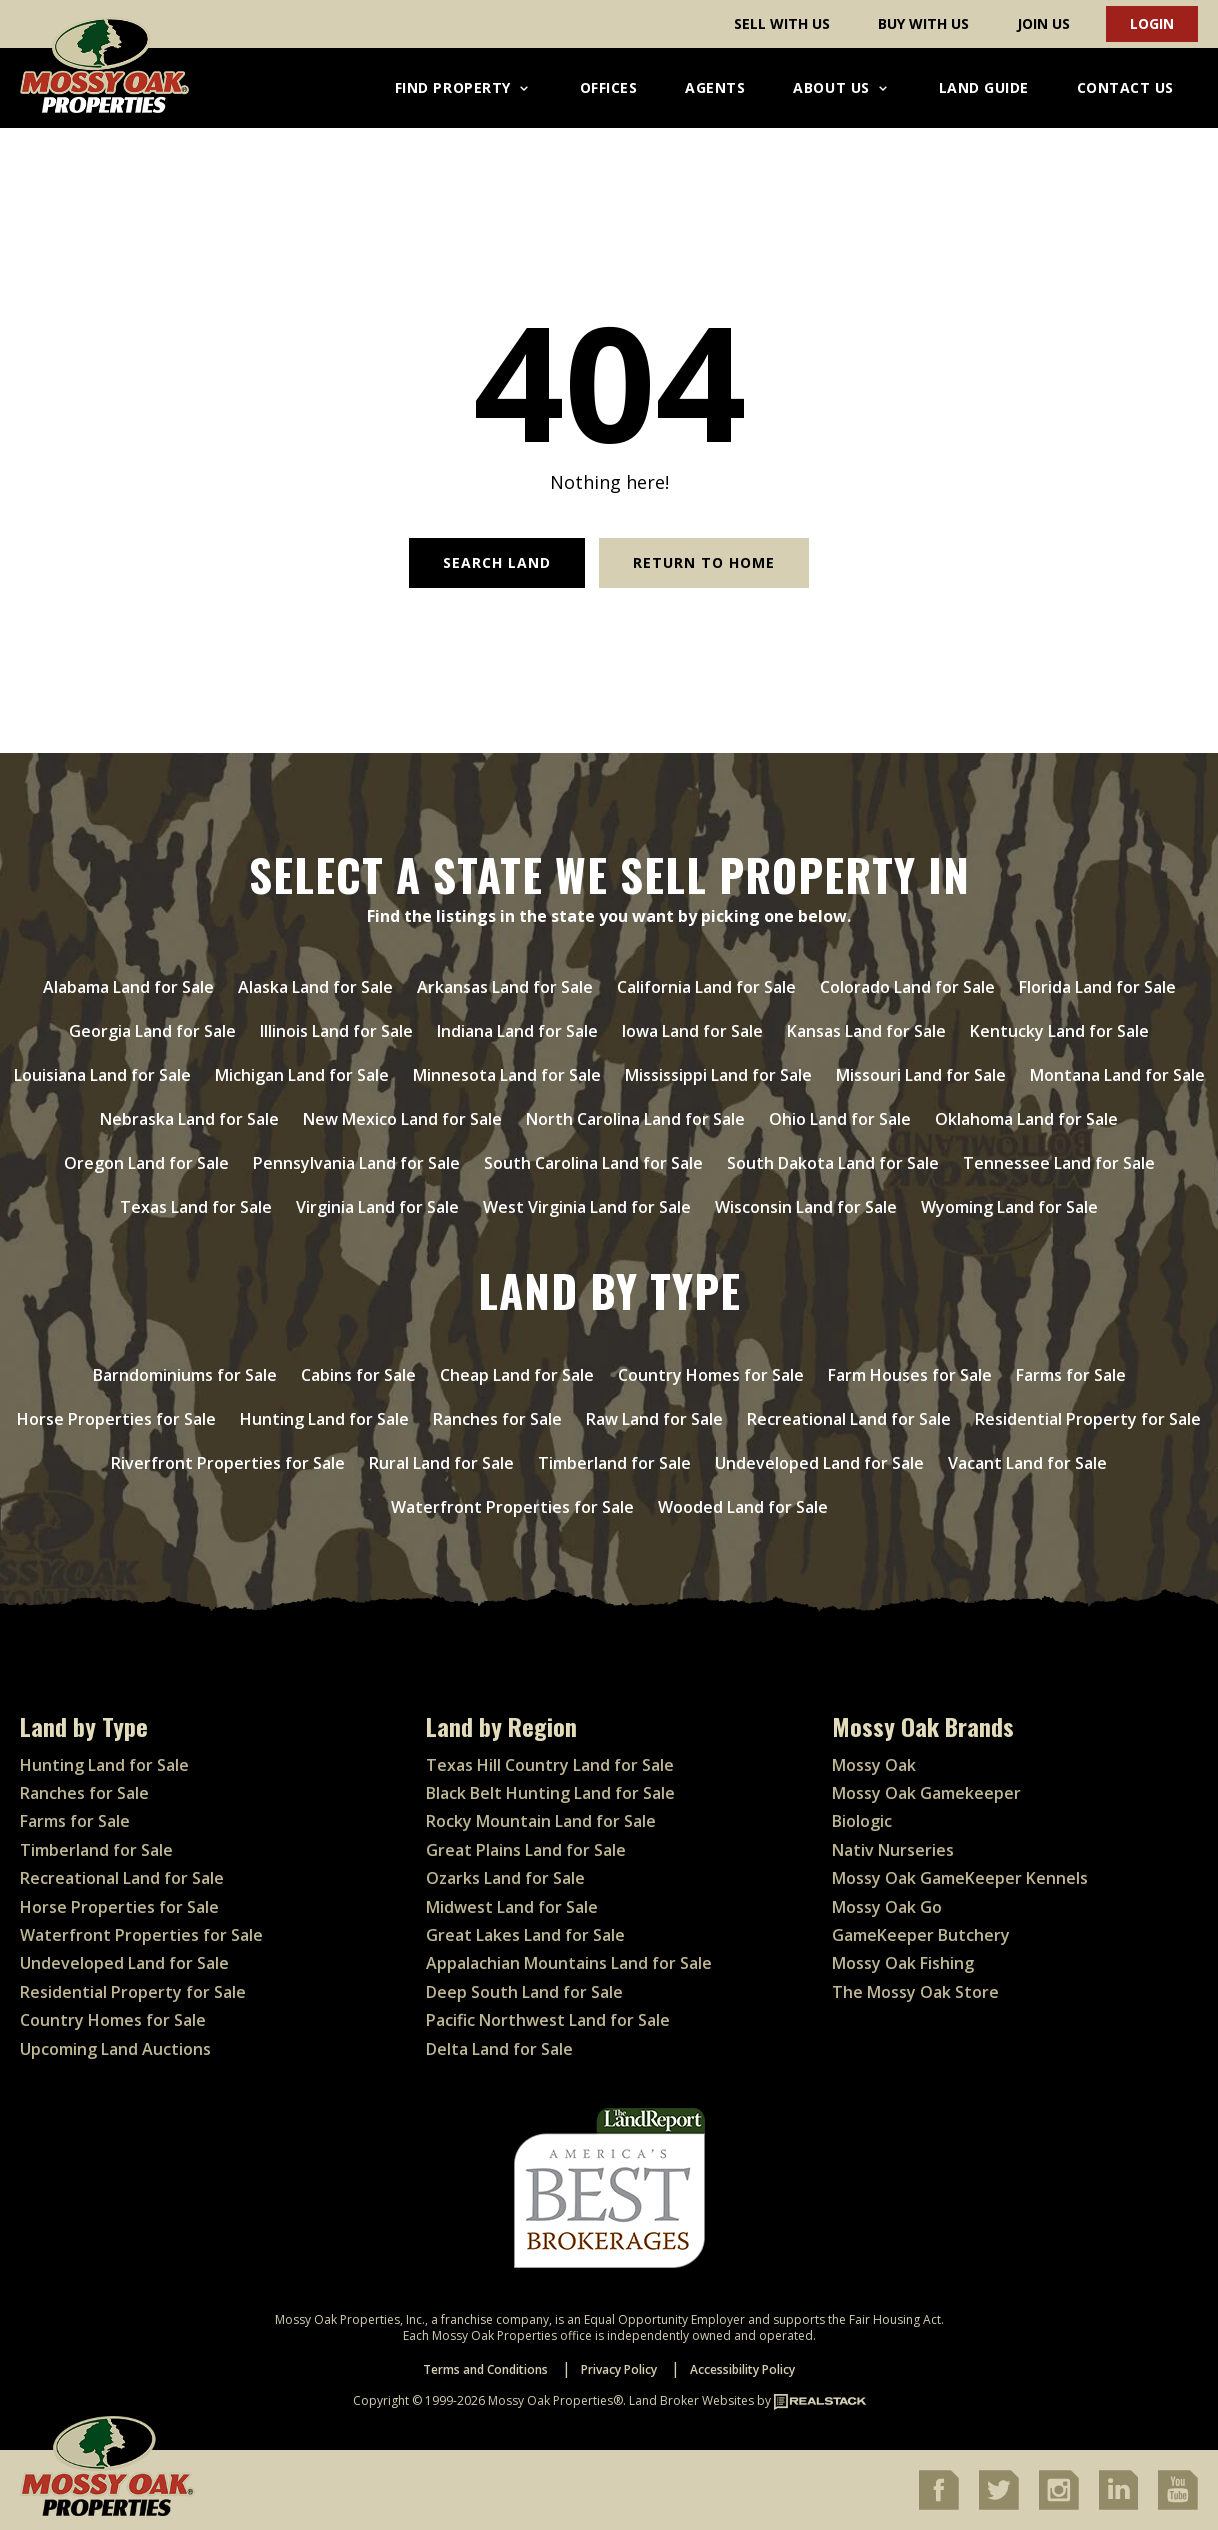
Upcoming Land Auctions (115, 2049)
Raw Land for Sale (654, 1419)
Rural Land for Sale (441, 1463)
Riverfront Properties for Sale (228, 1463)
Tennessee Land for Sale (1059, 1163)
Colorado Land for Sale (907, 987)
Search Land (497, 562)
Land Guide (984, 87)
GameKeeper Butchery (921, 1935)
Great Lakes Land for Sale (525, 1935)
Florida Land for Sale (1097, 987)
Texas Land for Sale (196, 1207)
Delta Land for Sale (499, 2049)
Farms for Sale (1071, 1375)
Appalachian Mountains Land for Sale (569, 1963)
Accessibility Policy (742, 2369)
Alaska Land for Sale (315, 987)
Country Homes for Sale (711, 1375)
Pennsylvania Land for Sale (356, 1163)
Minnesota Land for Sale (507, 1075)
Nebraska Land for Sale (189, 1119)
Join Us (1043, 23)
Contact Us (1125, 87)
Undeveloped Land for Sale (819, 1463)
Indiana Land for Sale (517, 1031)
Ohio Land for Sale (840, 1119)
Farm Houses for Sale (910, 1375)
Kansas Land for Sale (866, 1031)
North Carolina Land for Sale (635, 1119)
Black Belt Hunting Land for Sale (550, 1793)
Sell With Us (782, 23)
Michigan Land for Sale (302, 1075)
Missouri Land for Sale (921, 1075)
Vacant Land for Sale (1027, 1463)
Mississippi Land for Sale (718, 1075)
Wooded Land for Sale (743, 1507)
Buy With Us (923, 23)
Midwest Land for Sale (512, 1907)
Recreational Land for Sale (849, 1419)
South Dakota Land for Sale (833, 1163)
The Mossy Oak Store (915, 1992)
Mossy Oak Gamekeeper (926, 1793)
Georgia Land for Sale (152, 1031)
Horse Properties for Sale (116, 1419)
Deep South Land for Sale (524, 1992)
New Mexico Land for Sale (402, 1119)
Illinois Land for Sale (336, 1031)
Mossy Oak (874, 1765)
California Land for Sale (706, 987)
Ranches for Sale (497, 1419)
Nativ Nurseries (893, 1850)
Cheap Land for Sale (517, 1375)
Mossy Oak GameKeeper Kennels (960, 1878)
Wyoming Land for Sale (1009, 1207)
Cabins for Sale (358, 1375)
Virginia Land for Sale (377, 1207)
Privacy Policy (619, 2369)
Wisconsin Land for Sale (806, 1207)
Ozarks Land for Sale (505, 1878)
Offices (609, 87)
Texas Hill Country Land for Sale (550, 1765)
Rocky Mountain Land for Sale (541, 1821)
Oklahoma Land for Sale (1026, 1119)
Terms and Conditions (485, 2369)
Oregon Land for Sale (146, 1163)
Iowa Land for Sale (692, 1031)
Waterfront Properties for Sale (512, 1507)
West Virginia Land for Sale (587, 1207)
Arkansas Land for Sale (505, 987)
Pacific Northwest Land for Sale (548, 2020)
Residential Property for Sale (1088, 1419)
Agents (715, 87)
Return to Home (704, 562)
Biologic (862, 1821)
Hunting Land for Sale (324, 1419)
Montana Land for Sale (1117, 1075)
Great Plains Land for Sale (526, 1850)
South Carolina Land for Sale (593, 1163)
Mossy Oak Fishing (903, 1963)
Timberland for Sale (614, 1463)
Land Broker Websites (691, 2400)
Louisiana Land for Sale (102, 1075)
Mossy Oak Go (887, 1907)
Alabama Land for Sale (128, 987)
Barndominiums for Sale (185, 1375)
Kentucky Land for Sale (1059, 1031)
